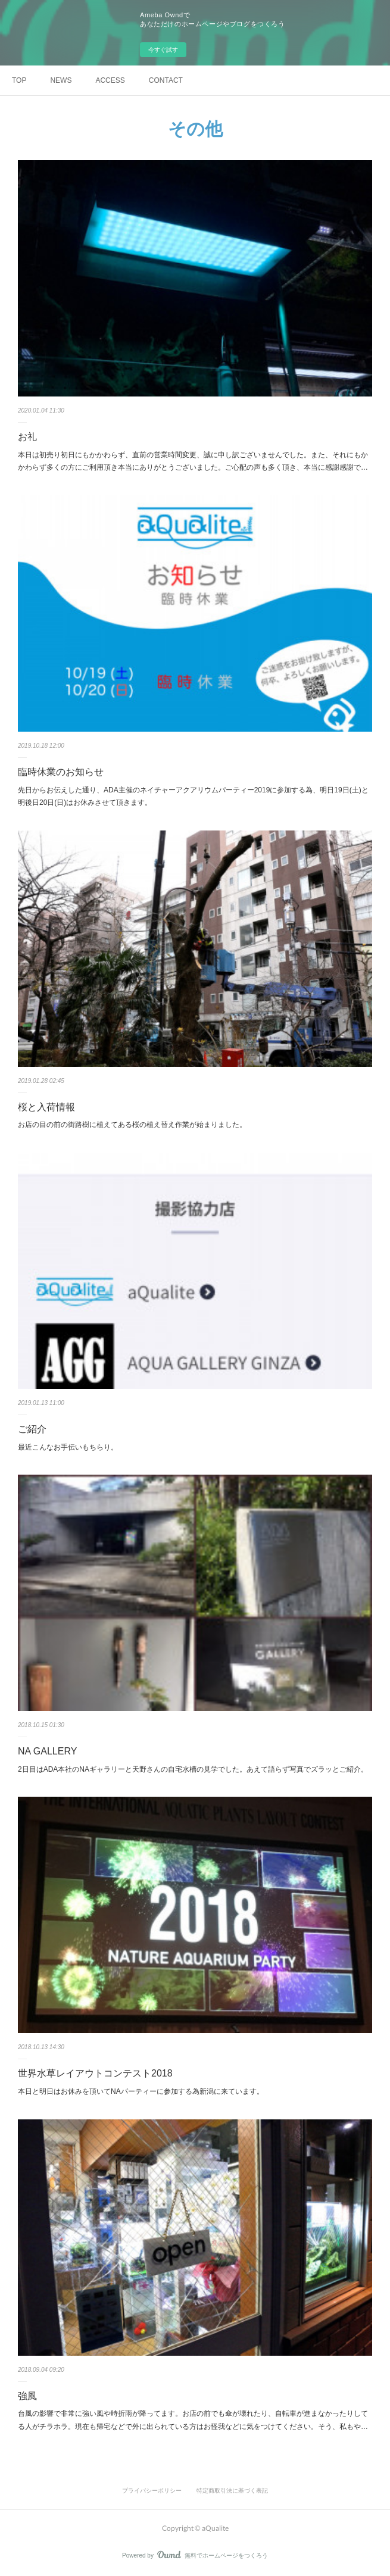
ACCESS (109, 80)
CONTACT (166, 80)
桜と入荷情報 (46, 1107)
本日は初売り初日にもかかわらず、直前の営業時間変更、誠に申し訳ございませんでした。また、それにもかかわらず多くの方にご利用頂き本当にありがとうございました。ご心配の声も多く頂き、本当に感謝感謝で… (193, 461)
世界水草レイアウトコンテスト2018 (95, 2073)
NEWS (60, 80)
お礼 (27, 437)
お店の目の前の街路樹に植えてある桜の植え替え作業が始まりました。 (132, 1124)
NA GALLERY (47, 1751)
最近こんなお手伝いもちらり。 (68, 1447)
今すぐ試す (163, 49)
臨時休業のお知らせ (61, 772)
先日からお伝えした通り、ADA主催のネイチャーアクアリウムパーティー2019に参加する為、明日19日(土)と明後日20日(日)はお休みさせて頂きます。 (193, 796)
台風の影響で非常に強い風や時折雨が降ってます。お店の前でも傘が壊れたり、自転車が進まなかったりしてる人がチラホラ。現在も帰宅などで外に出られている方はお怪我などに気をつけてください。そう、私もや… (193, 2420)
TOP (19, 80)
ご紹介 (32, 1429)
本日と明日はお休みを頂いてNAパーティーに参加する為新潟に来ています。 (141, 2091)
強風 (27, 2396)
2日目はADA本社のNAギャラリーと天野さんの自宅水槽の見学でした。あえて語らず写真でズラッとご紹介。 (193, 1769)
